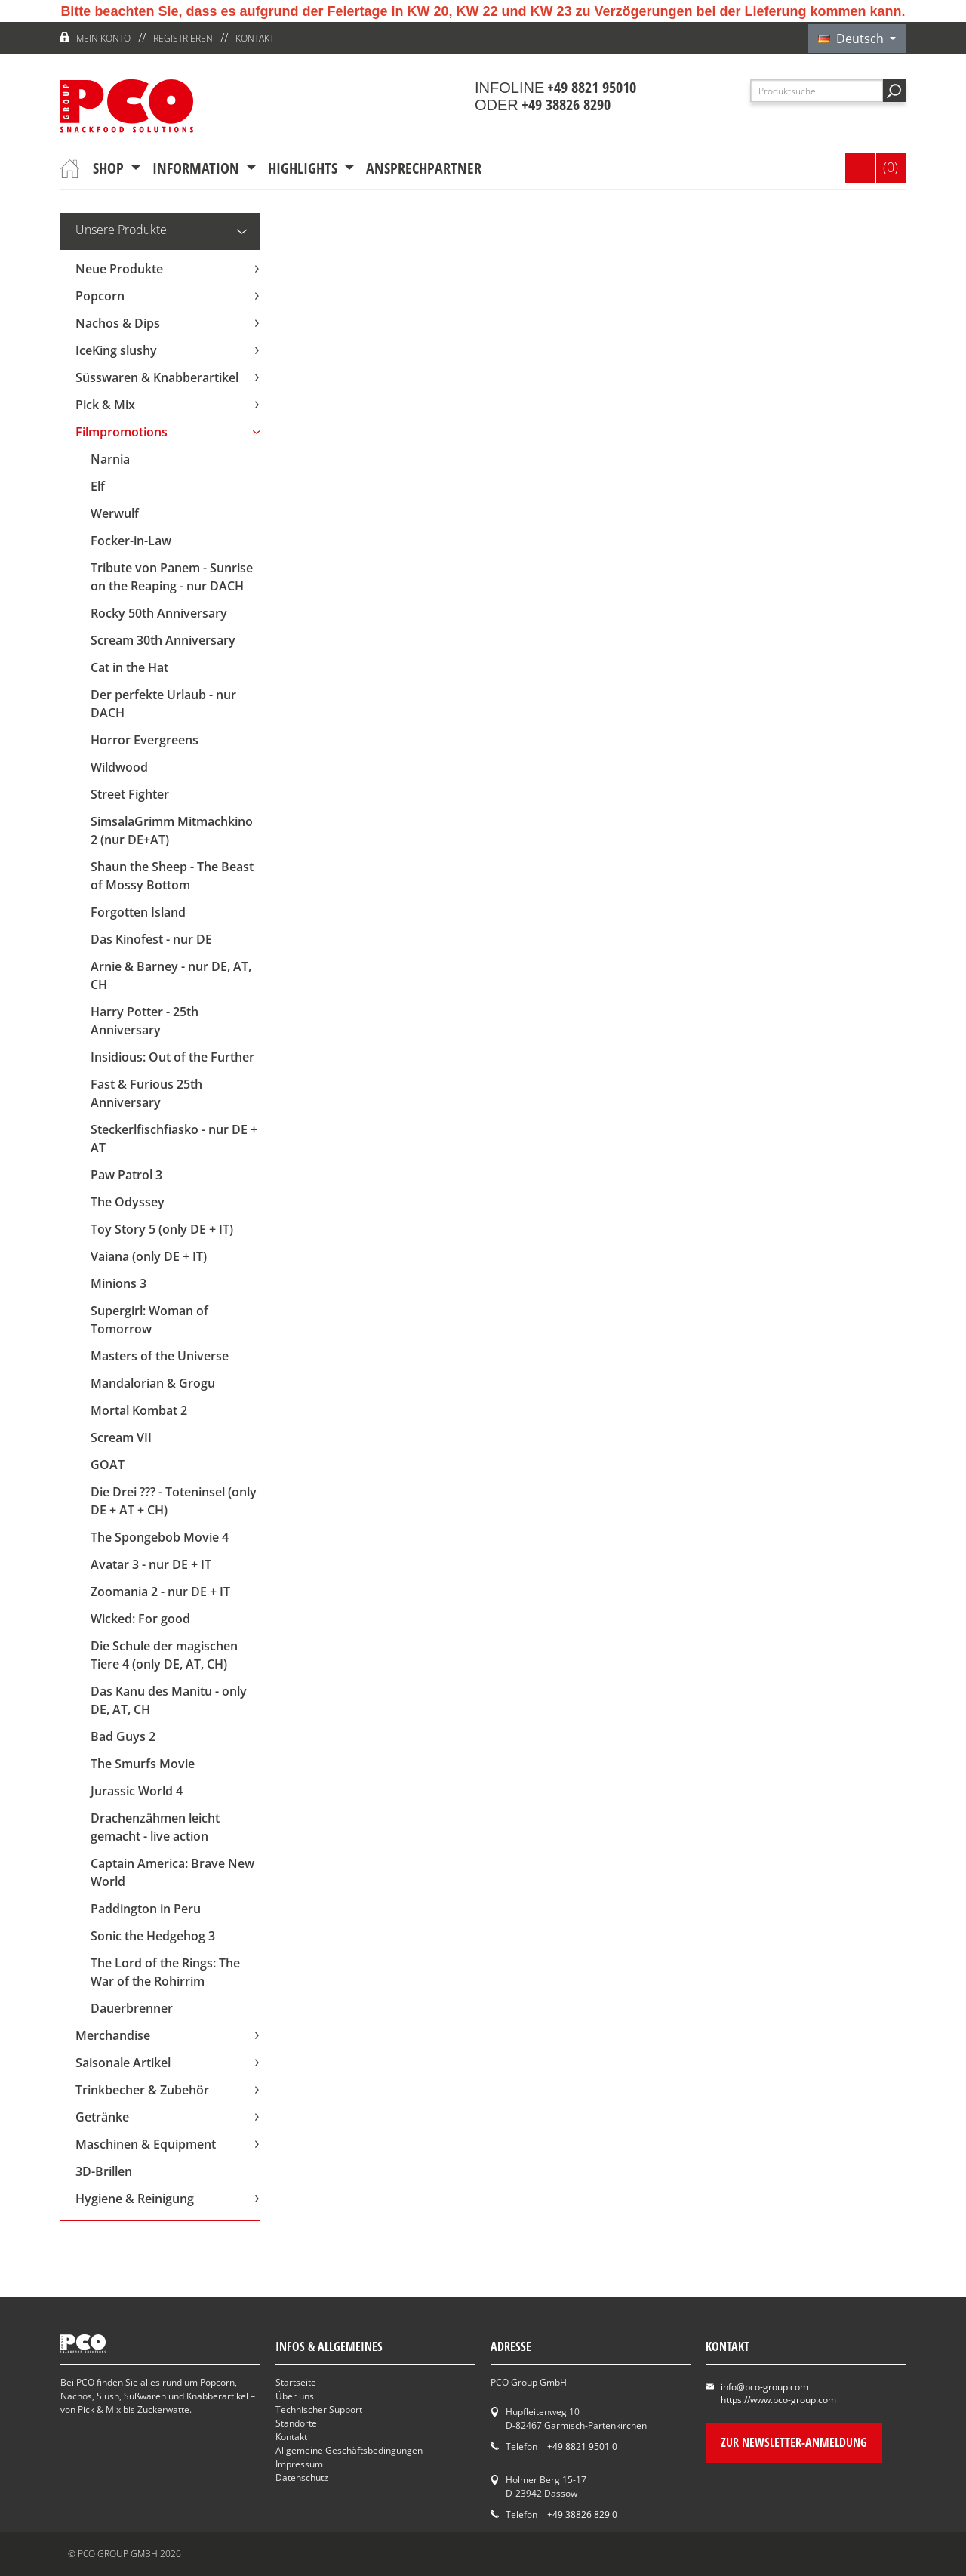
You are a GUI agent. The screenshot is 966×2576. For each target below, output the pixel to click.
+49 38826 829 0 (582, 2514)
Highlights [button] (304, 168)
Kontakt (254, 38)
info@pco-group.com (764, 2386)
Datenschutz (301, 2477)
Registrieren (183, 38)
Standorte (296, 2423)
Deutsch (852, 38)
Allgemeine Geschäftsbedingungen (349, 2450)
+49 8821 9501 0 (582, 2446)
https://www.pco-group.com (778, 2399)
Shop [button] (110, 168)
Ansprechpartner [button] (423, 168)
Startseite (295, 2382)
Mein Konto (103, 38)
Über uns (294, 2396)
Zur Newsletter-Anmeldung (794, 2442)
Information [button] (197, 168)
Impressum (299, 2463)
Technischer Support (318, 2409)
